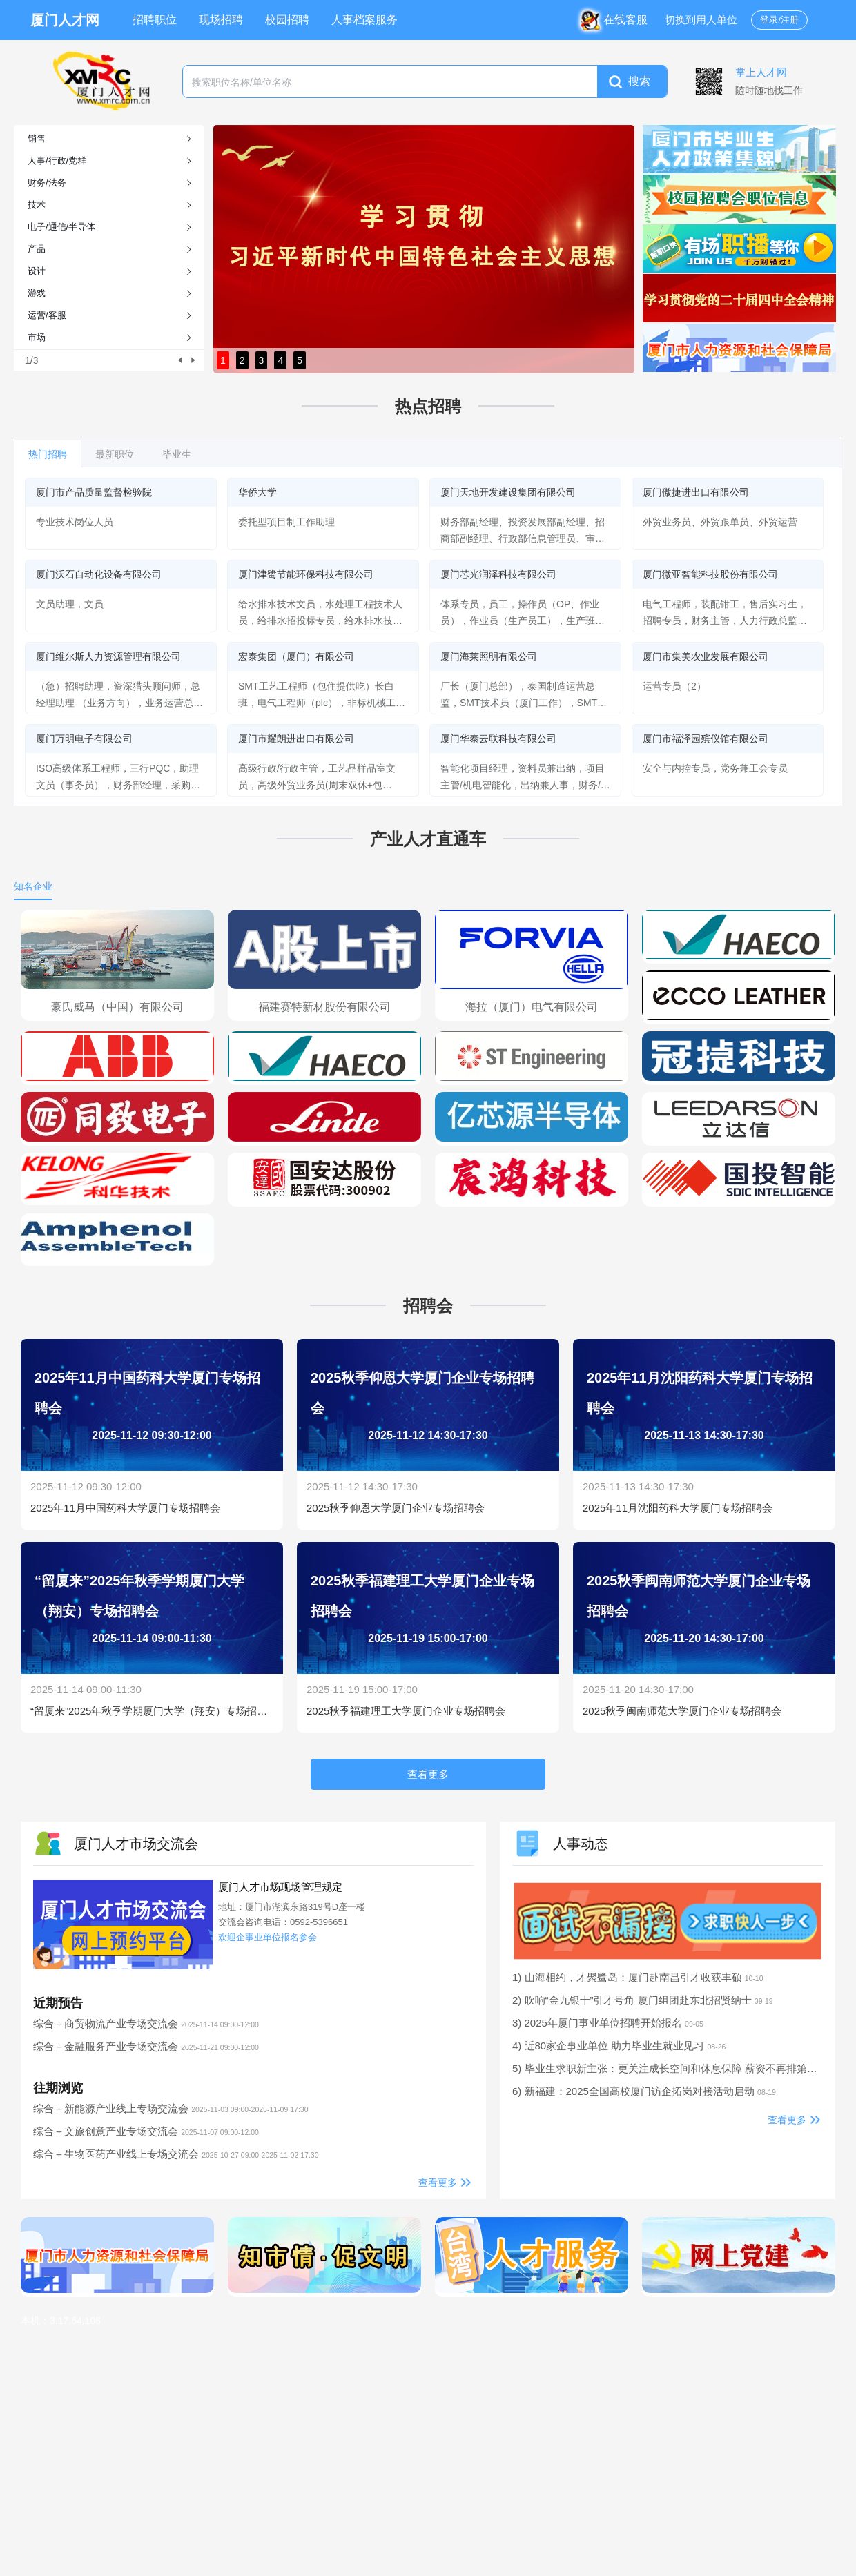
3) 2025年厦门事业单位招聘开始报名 (607, 2023)
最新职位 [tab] (114, 454)
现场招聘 (221, 20)
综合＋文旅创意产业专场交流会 (146, 2131)
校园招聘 (287, 20)
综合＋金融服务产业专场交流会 (146, 2046)
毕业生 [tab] (176, 454)
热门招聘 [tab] (47, 454)
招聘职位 (155, 20)
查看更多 (437, 2182)
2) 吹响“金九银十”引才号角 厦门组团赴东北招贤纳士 (642, 2000)
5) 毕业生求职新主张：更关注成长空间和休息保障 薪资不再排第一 (675, 2068)
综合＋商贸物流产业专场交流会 (146, 2023)
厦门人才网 (64, 20)
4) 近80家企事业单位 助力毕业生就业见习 (619, 2045)
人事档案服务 (364, 20)
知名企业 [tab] (33, 886)
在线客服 (616, 20)
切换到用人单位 (701, 20)
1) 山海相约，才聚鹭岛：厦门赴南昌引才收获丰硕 (637, 1977)
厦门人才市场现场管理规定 (280, 1887)
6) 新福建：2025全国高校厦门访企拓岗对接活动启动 (644, 2091)
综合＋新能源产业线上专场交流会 (170, 2108)
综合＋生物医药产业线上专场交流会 (175, 2154)
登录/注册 (779, 19)
